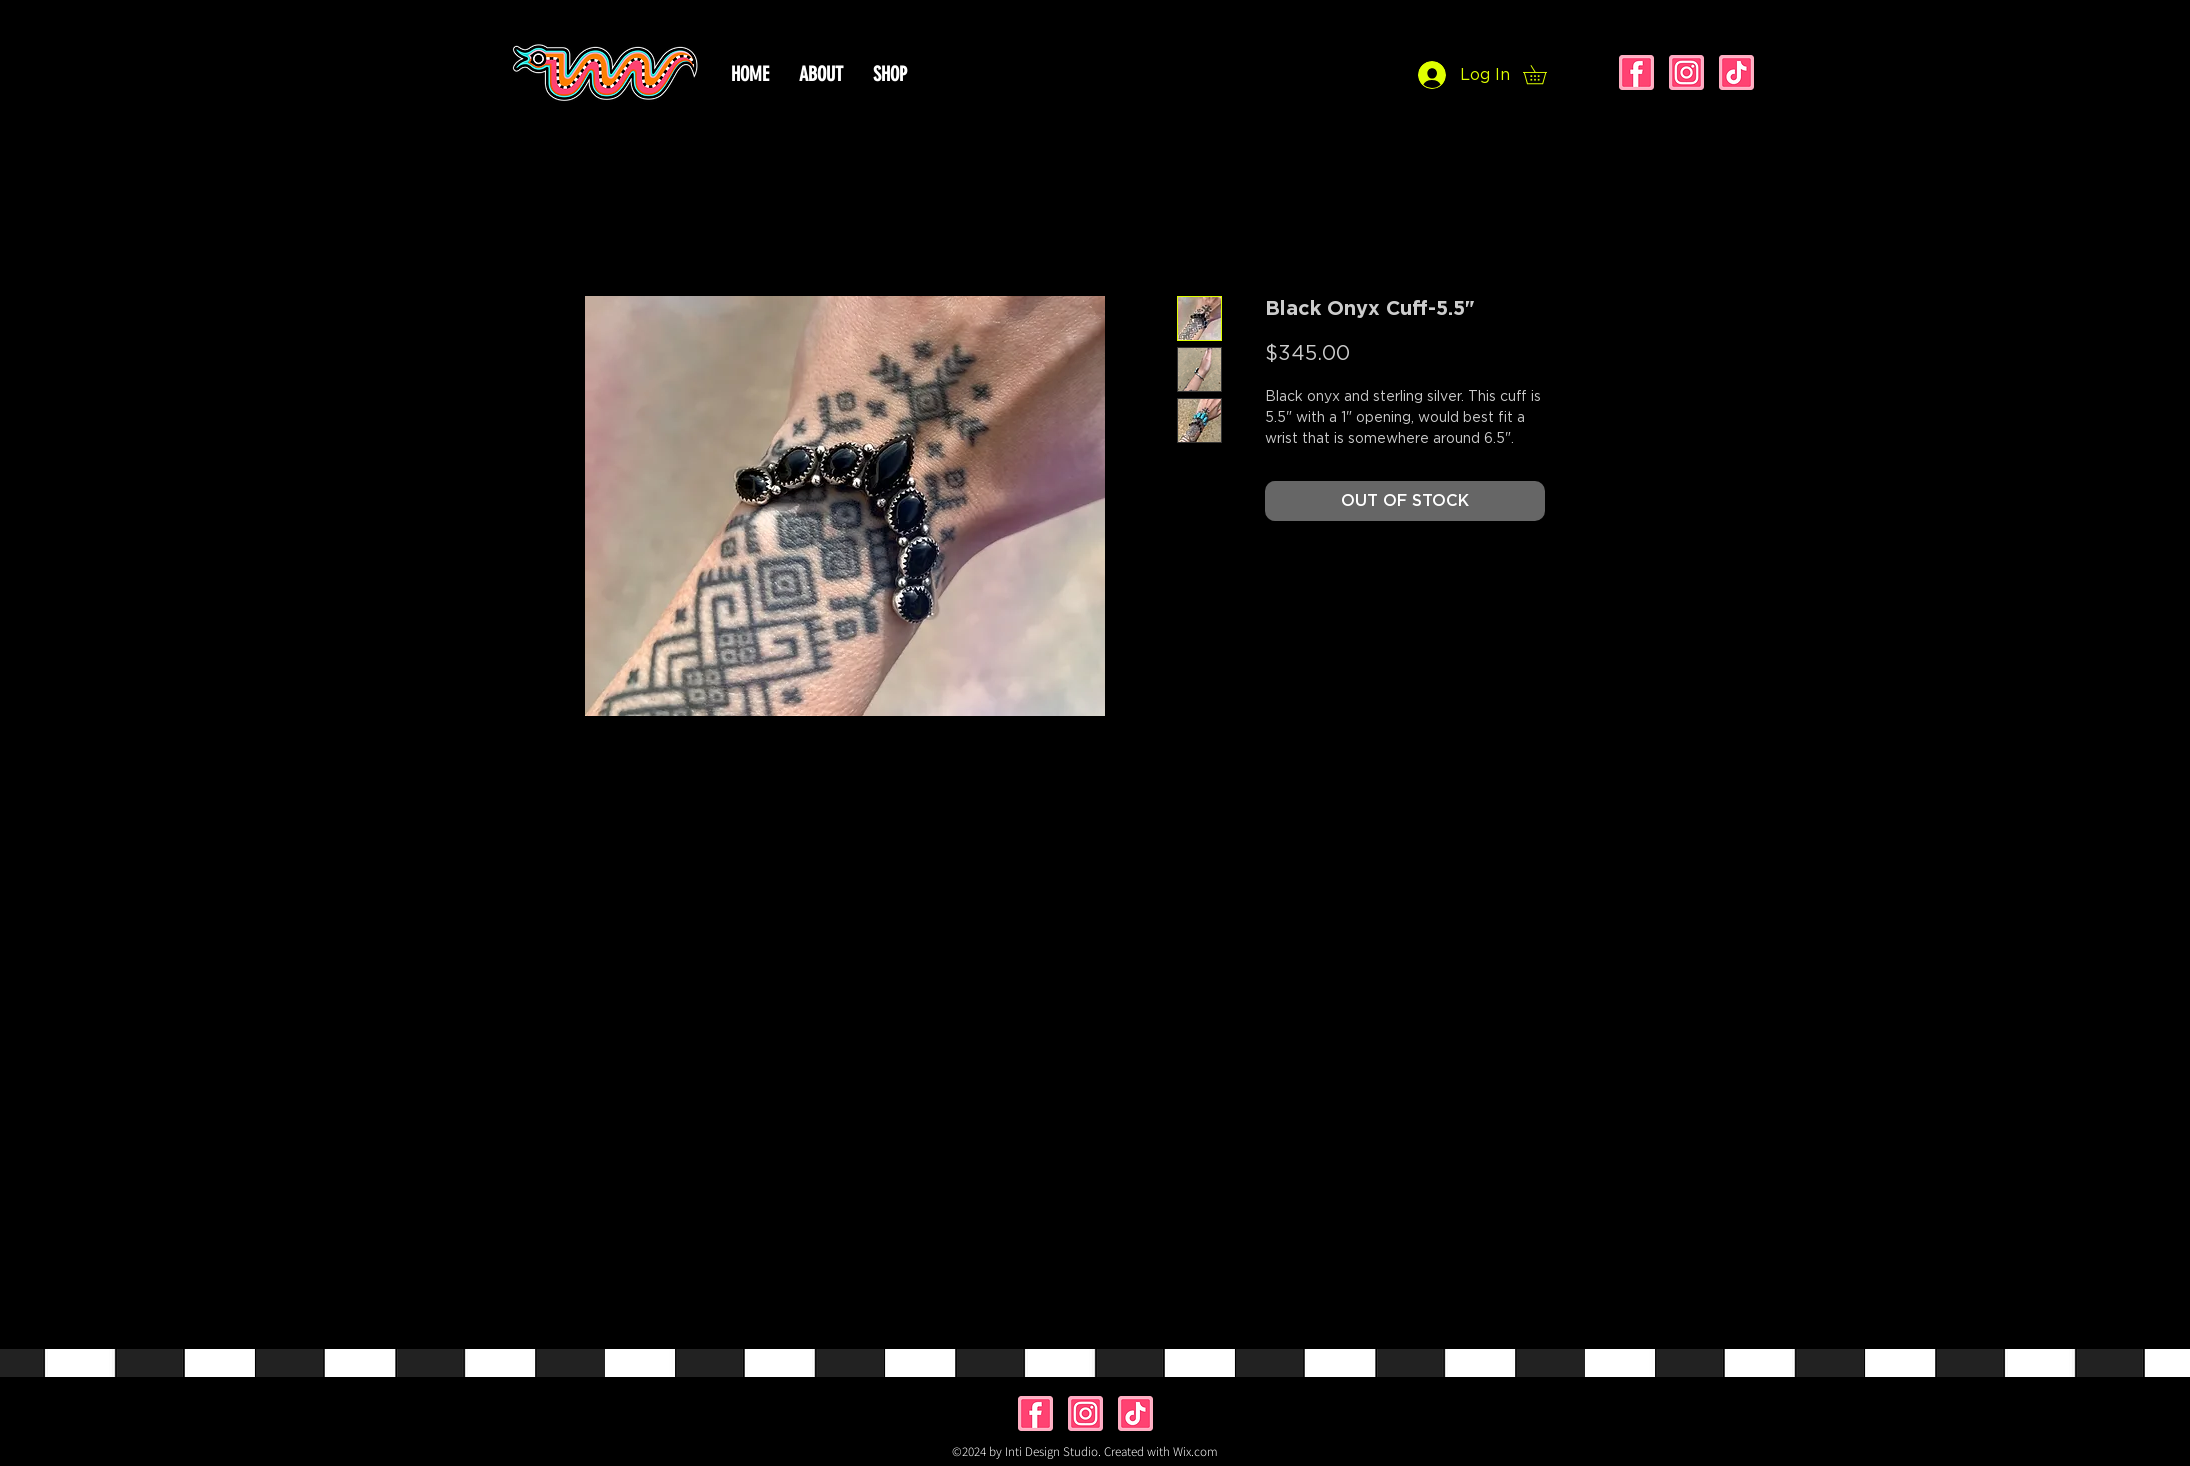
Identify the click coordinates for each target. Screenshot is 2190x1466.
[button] (1544, 74)
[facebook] (1636, 72)
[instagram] (1686, 72)
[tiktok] (1736, 72)
